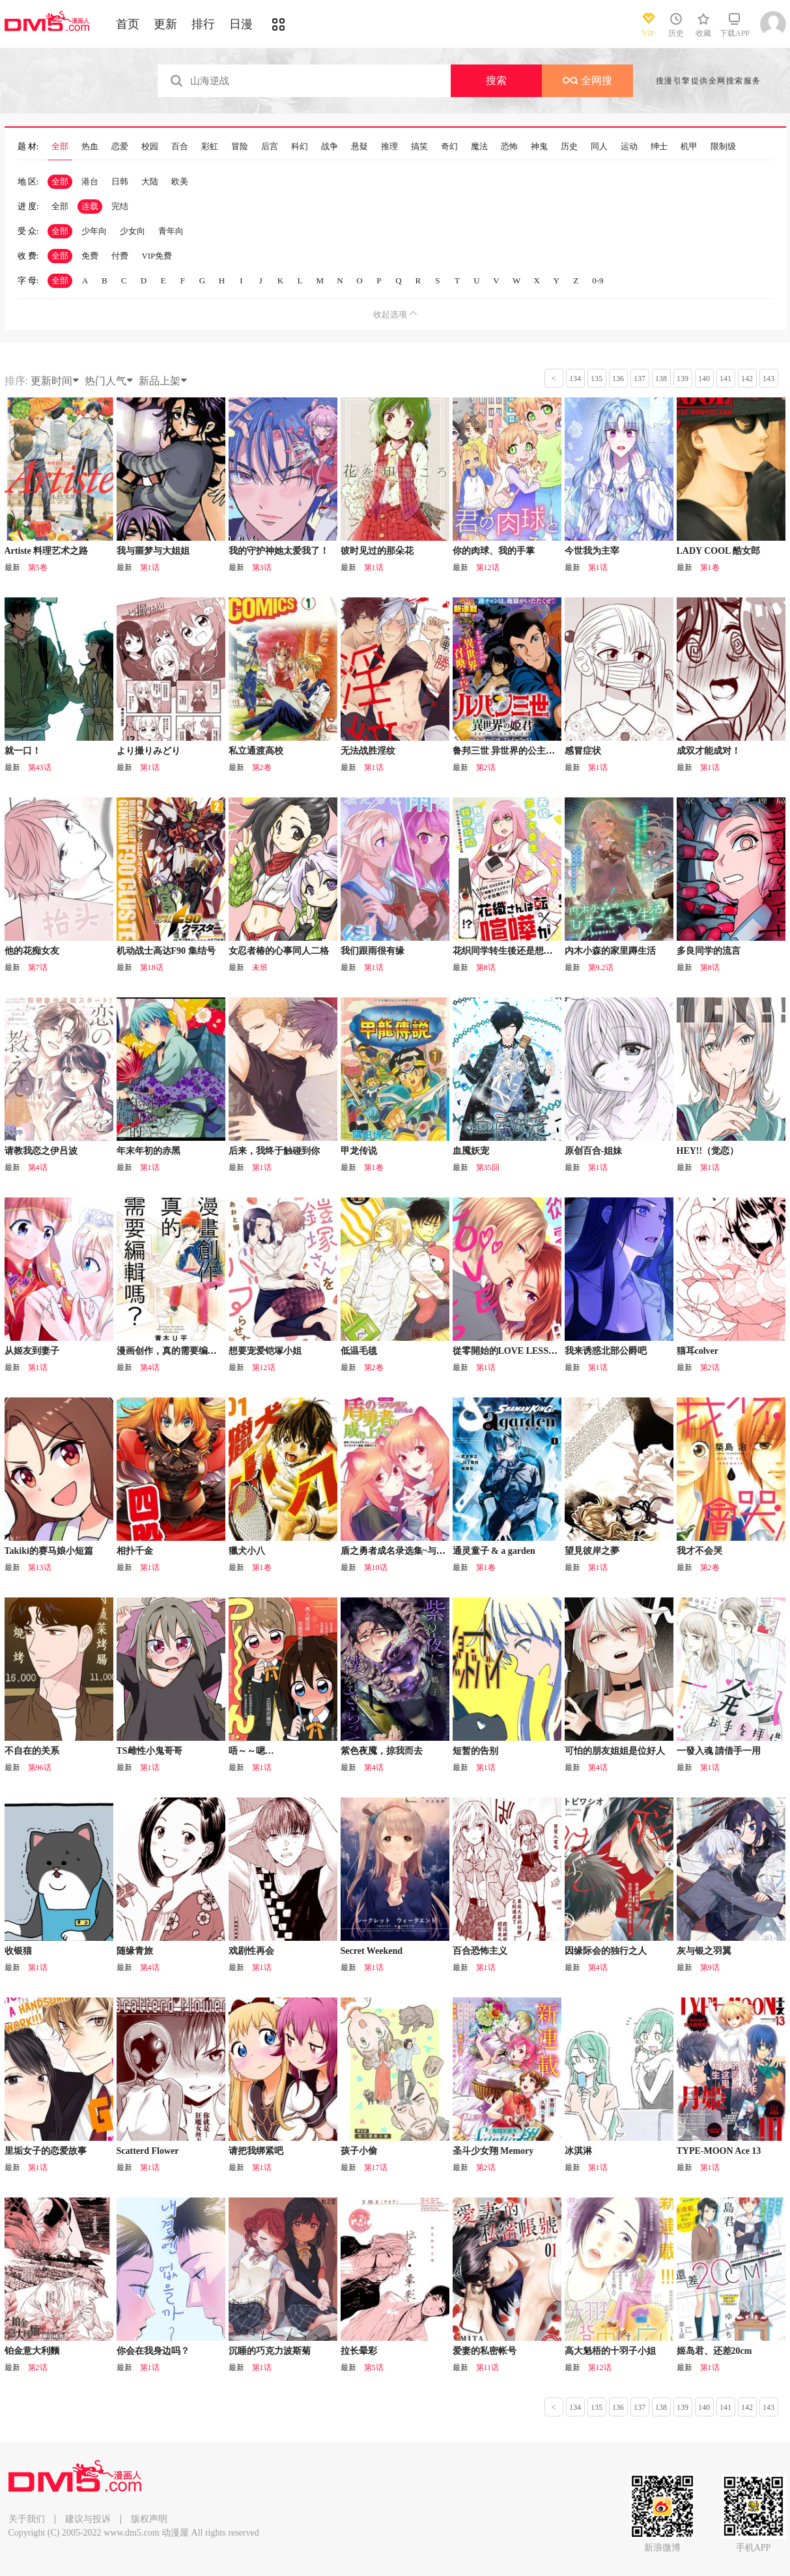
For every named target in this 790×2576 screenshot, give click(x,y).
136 (618, 378)
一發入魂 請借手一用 (719, 1751)
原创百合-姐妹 (594, 1151)
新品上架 (163, 380)
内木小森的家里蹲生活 (610, 951)
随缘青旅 (135, 1951)
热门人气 (109, 380)
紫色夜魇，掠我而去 (382, 1751)
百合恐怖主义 (480, 1951)
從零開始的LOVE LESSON (507, 1351)
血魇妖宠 (471, 1151)
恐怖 (509, 146)
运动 (629, 146)
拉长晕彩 (359, 2351)
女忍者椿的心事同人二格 (279, 951)
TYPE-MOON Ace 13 (719, 2151)
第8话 (486, 967)
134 (575, 378)
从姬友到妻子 (32, 1351)
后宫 (269, 146)
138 (661, 378)
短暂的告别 (475, 1751)
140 (704, 378)
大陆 (149, 181)
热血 (89, 146)
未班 (260, 967)
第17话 (376, 2167)
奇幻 (449, 146)
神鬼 (539, 146)
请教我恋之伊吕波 (41, 1151)
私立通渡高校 (256, 751)
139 (682, 378)
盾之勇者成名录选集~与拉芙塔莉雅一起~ (423, 1551)
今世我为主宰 (592, 551)
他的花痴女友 (32, 951)
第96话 (39, 1767)
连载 (89, 206)
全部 (59, 146)
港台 (89, 181)
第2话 (486, 767)
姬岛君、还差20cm (714, 2351)
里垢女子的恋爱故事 (46, 2151)
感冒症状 (583, 751)
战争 (329, 146)
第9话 (710, 1967)
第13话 (39, 1567)
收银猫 (18, 1951)
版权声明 (149, 2519)
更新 (165, 24)
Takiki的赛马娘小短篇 (49, 1551)
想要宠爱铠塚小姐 (265, 1351)
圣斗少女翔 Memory (493, 2151)
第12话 (488, 567)
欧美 (179, 181)
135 (596, 378)
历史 (569, 146)
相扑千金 (135, 1551)
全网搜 (587, 80)
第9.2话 (601, 967)
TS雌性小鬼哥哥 (149, 1751)
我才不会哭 (699, 1551)
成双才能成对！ (709, 751)
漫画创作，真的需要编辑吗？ (176, 1351)
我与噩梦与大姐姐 (153, 551)
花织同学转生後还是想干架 (507, 951)
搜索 (496, 80)
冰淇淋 (578, 2151)
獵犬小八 (247, 1551)
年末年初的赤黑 (148, 1151)
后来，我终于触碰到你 (274, 1151)
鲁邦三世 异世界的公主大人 (509, 751)
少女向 (132, 231)
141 (725, 378)
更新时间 (55, 380)
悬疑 (359, 146)
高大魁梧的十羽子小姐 (610, 2351)
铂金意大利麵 (32, 2351)
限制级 (723, 146)
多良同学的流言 (709, 951)
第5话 (374, 2367)
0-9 (597, 280)
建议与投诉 (88, 2519)
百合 (179, 146)
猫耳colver (698, 1351)
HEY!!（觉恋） (708, 1151)
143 (768, 378)
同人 (599, 146)
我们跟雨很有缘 (372, 951)
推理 (389, 146)
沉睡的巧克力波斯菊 (270, 2351)
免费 (89, 256)
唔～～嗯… (251, 1751)
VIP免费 (156, 256)
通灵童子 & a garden (494, 1551)
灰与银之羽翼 (704, 1951)
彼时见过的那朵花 (377, 551)
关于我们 (26, 2519)
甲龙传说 (359, 1151)
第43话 (39, 767)
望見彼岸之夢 (592, 1551)
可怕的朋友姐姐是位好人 (615, 1751)
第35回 (488, 1167)
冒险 (239, 146)
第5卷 (38, 567)
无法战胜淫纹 (368, 751)
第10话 (376, 1567)
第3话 (262, 567)
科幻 (299, 146)
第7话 (38, 967)
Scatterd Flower (148, 2151)
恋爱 (119, 146)
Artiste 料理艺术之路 (47, 551)
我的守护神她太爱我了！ (279, 551)
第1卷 (710, 567)
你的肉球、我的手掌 (494, 551)
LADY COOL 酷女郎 (719, 551)
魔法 (479, 146)
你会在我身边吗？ (153, 2351)
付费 (119, 256)
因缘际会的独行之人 (606, 1951)
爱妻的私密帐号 (484, 2351)
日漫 (241, 24)
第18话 (151, 967)
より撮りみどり (148, 751)
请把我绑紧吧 (256, 2151)
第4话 (38, 1167)
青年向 (171, 231)
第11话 (488, 2367)
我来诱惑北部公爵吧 (606, 1351)
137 (639, 378)
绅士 (659, 146)
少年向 (94, 231)
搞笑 (419, 146)
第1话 (150, 567)
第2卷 (262, 767)
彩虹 (209, 146)
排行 (203, 24)
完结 (119, 206)
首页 (127, 24)
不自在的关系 (32, 1751)
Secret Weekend (372, 1951)
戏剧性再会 (251, 1951)
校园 (149, 146)
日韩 (119, 181)
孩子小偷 (359, 2151)
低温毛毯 (359, 1351)
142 (747, 378)
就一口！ (23, 751)
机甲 (689, 146)
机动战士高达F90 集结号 (166, 951)
